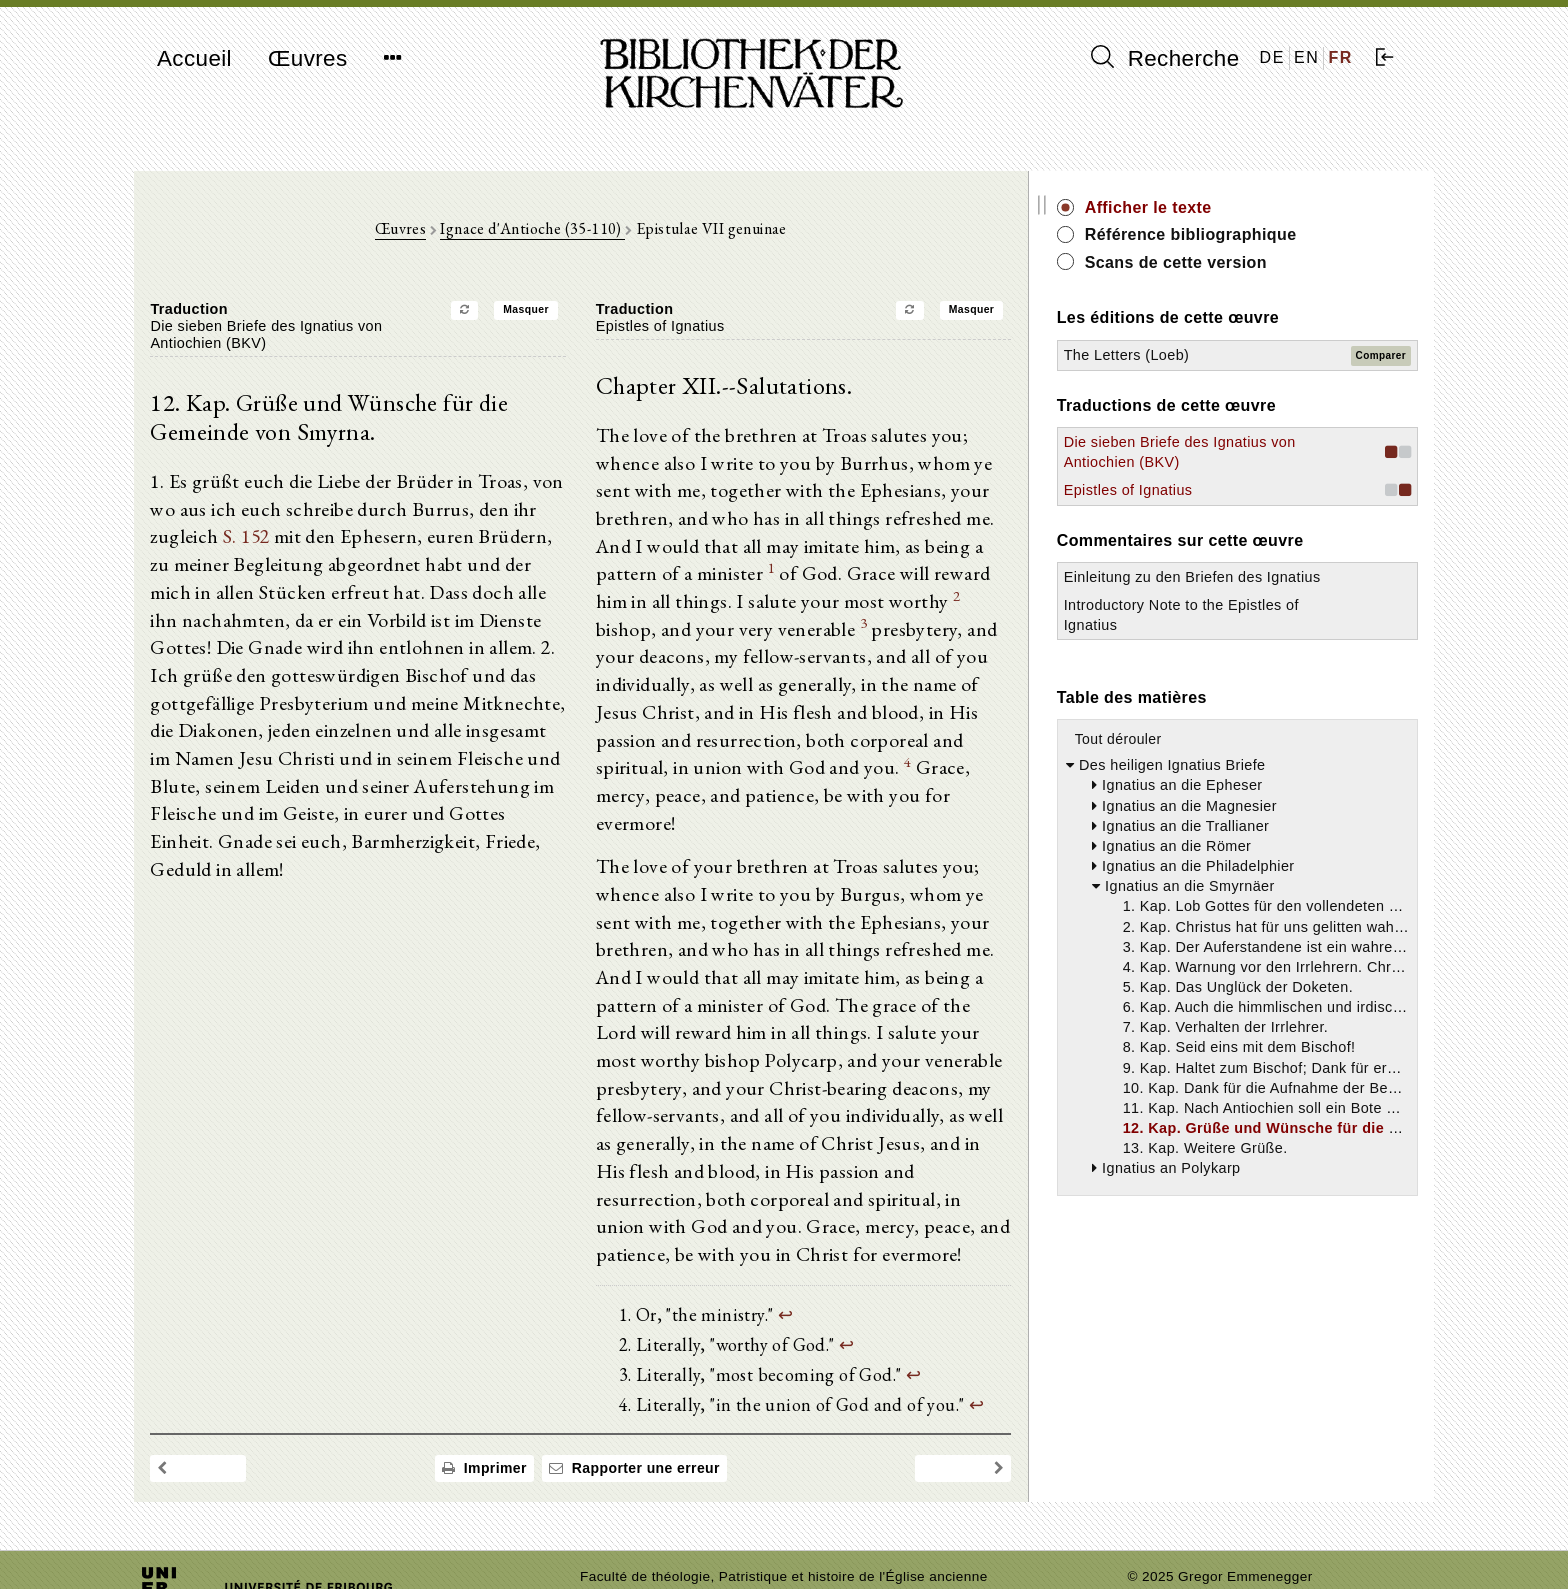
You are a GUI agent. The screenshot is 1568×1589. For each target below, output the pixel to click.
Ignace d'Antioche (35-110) (573, 231)
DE (1272, 57)
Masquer (567, 312)
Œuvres (308, 58)
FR (1340, 57)
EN (1306, 57)
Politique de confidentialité (1212, 1543)
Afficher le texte (1229, 207)
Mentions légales (1182, 1524)
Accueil (194, 58)
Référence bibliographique (1272, 234)
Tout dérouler (1199, 780)
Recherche (1165, 58)
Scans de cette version (1257, 262)
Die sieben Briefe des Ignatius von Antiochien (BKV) (1223, 462)
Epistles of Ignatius (1209, 511)
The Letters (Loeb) (1208, 355)
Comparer (1381, 355)
